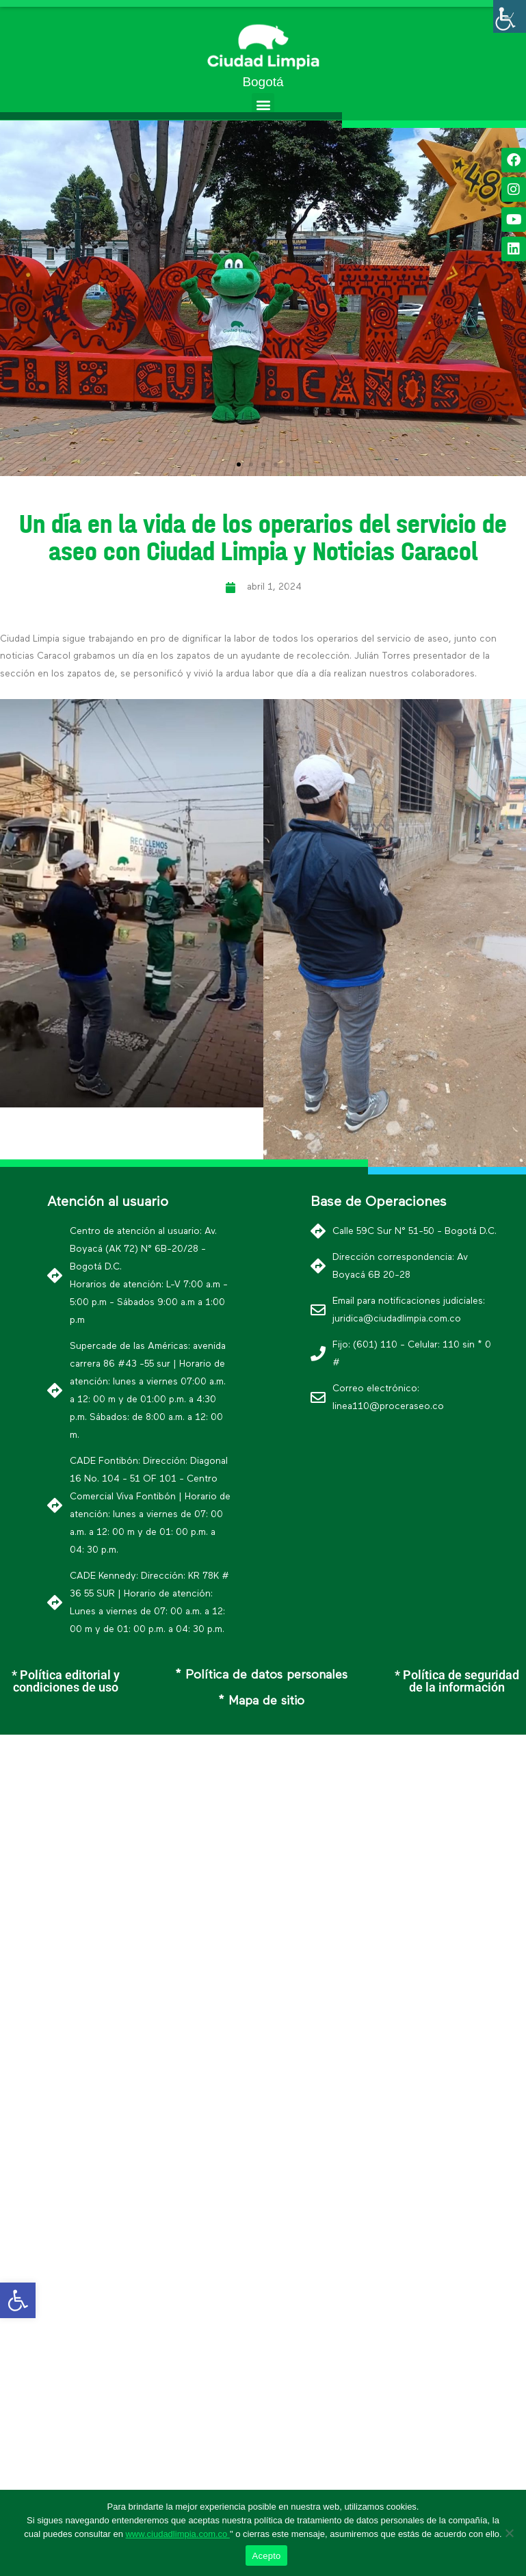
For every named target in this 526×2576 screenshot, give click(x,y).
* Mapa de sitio (261, 1701)
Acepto (266, 2556)
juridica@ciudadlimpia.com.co (396, 1319)
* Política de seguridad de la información (457, 1681)
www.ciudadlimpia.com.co (177, 2534)
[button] (263, 104)
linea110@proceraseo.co (388, 1406)
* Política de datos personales (261, 1675)
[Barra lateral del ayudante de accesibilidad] (509, 16)
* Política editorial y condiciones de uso (66, 1681)
